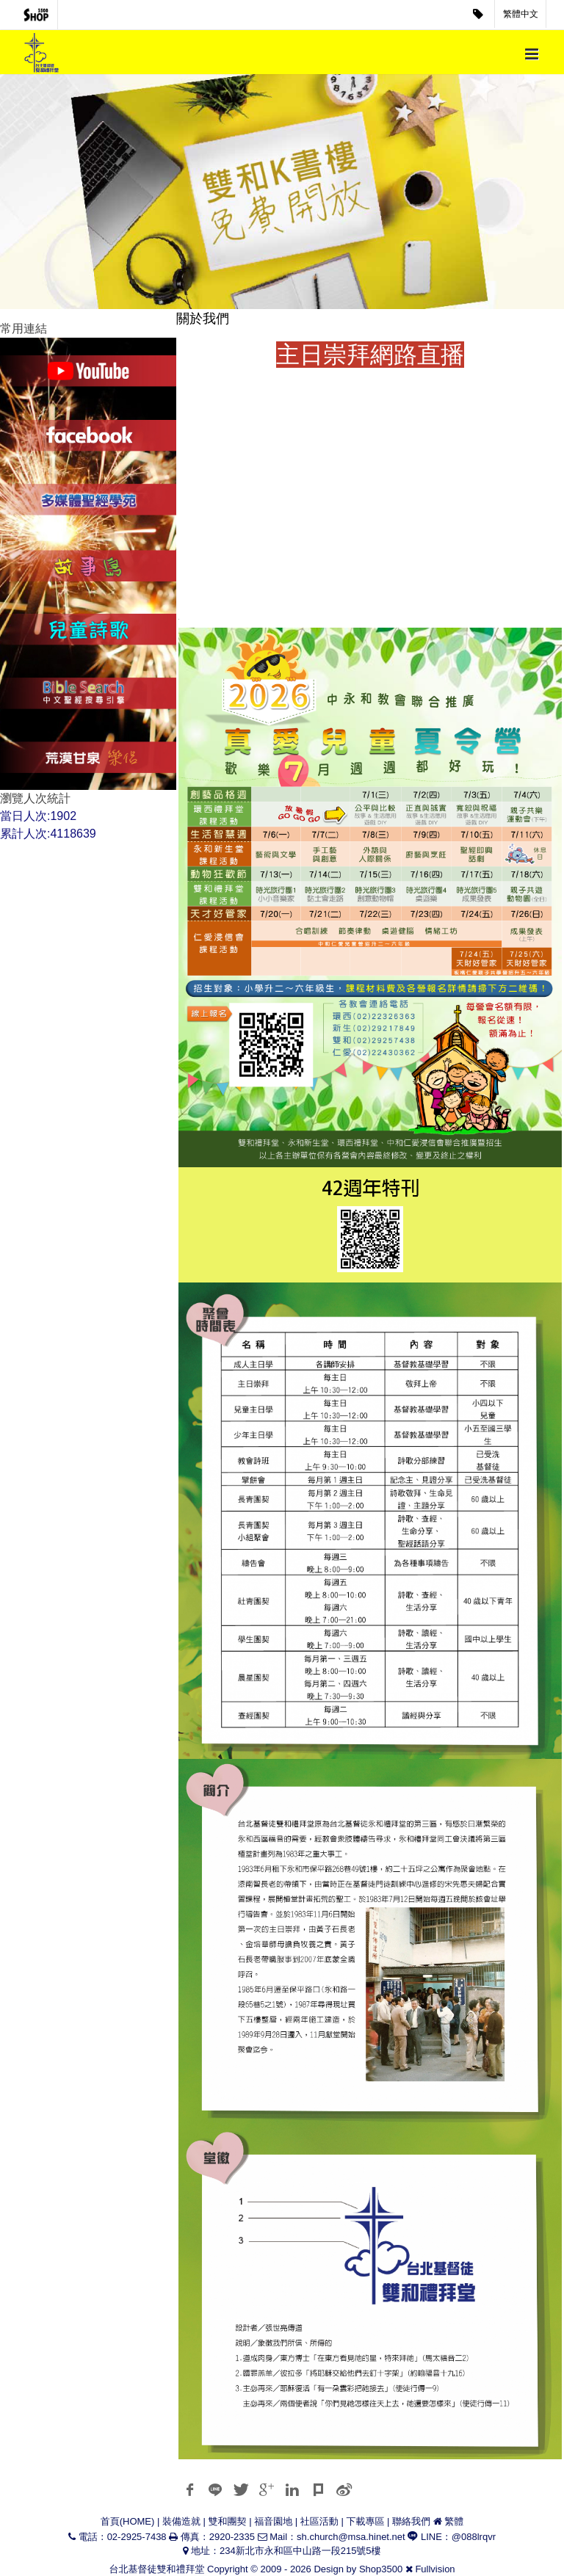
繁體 (453, 2521)
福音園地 (273, 2521)
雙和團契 (228, 2521)
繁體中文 (520, 14)
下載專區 (365, 2521)
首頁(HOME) (128, 2521)
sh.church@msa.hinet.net (351, 2536)
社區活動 (319, 2521)
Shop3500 (380, 2569)
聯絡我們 (411, 2521)
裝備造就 (181, 2521)
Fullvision (435, 2569)
